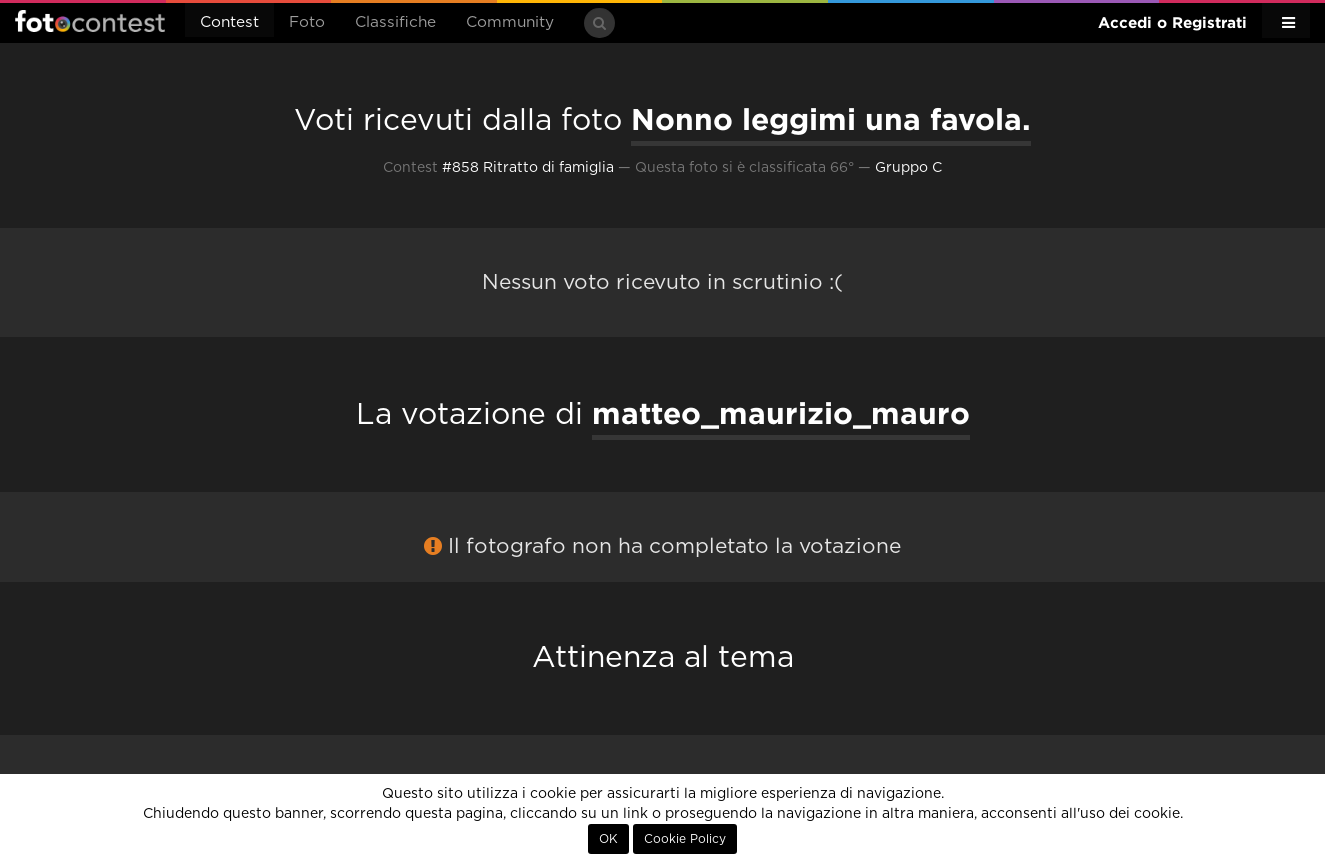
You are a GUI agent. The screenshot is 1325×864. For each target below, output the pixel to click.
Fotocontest (90, 21)
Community (510, 22)
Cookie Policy (685, 839)
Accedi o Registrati (1172, 22)
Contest (229, 22)
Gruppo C (908, 168)
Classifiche (395, 22)
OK (608, 839)
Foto (307, 22)
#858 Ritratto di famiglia (528, 168)
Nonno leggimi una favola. (831, 119)
